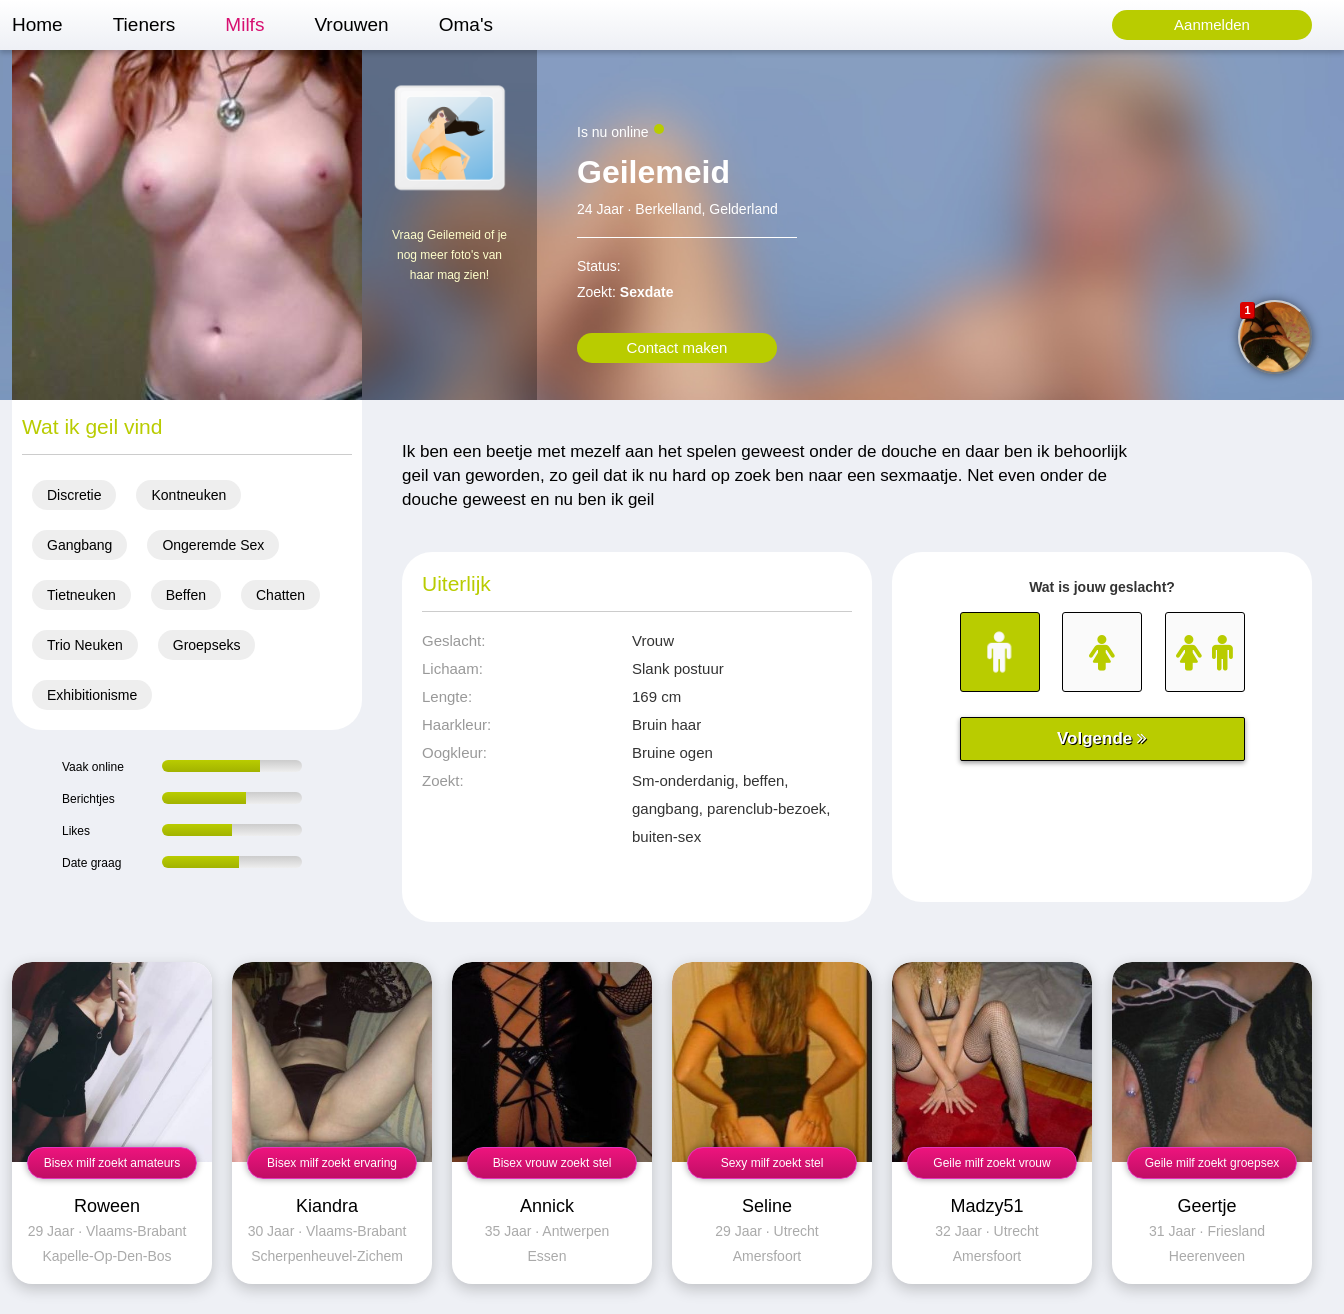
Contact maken (677, 347)
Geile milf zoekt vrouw (991, 1163)
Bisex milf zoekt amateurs (112, 1163)
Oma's (466, 24)
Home (37, 24)
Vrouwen (351, 24)
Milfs (244, 24)
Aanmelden (1212, 24)
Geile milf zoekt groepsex (1212, 1163)
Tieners (144, 24)
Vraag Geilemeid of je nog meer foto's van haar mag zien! (449, 255)
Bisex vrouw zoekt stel (552, 1163)
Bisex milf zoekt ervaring (332, 1163)
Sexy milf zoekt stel (772, 1163)
